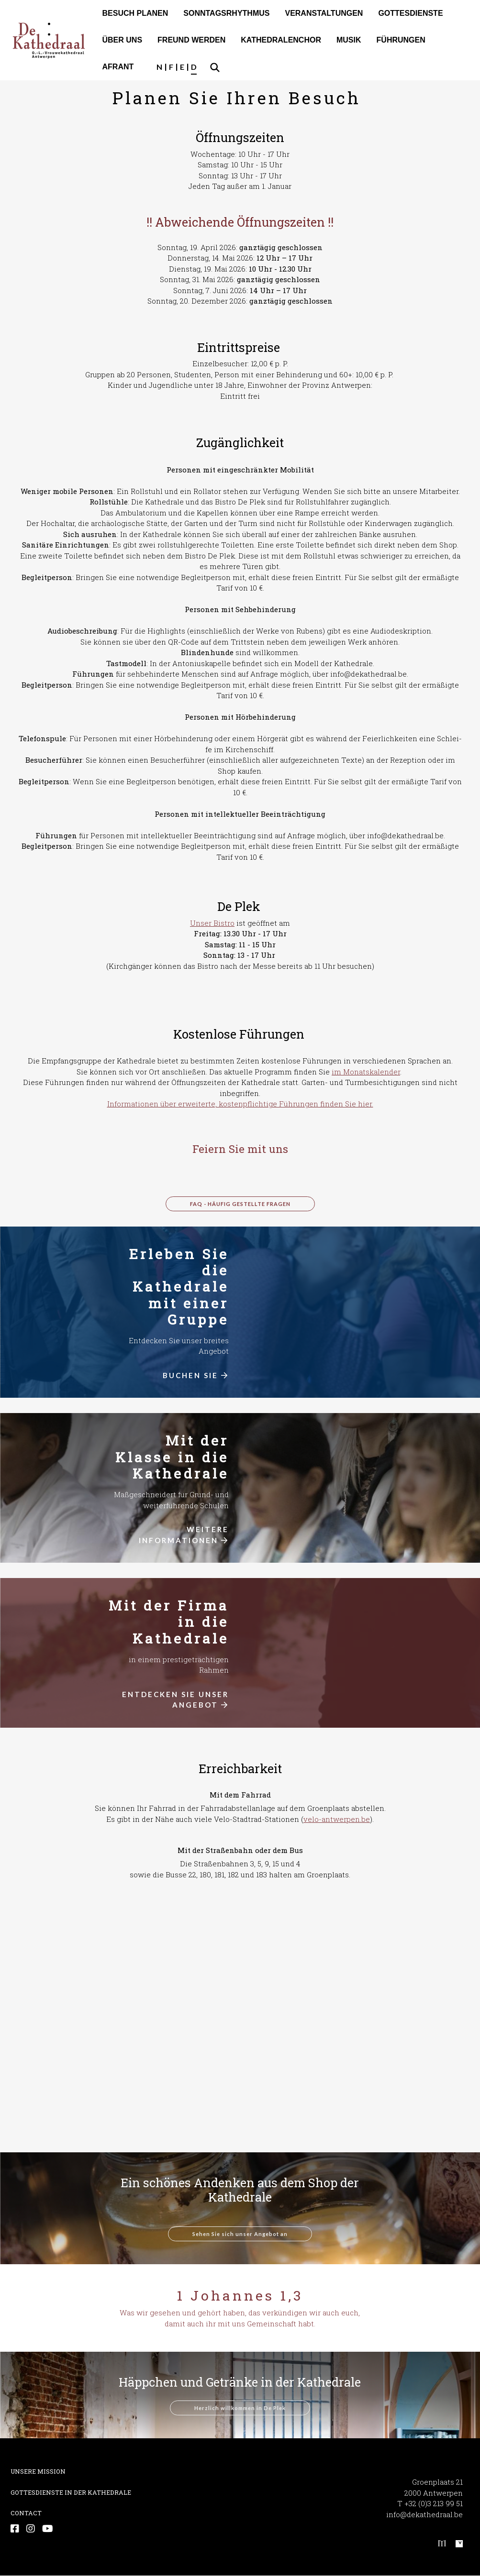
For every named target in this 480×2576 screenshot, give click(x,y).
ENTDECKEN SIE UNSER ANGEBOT (175, 1700)
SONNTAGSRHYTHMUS (226, 13)
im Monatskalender (366, 1071)
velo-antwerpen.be (336, 1819)
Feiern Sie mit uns (240, 1149)
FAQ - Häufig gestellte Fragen (240, 1204)
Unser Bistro (212, 923)
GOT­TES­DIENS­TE (410, 13)
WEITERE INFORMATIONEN (184, 1535)
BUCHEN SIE (196, 1375)
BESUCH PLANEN (135, 13)
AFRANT (118, 67)
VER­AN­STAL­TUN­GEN (324, 13)
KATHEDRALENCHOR (281, 40)
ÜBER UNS (122, 40)
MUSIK (348, 40)
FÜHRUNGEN (401, 40)
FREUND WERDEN (191, 40)
